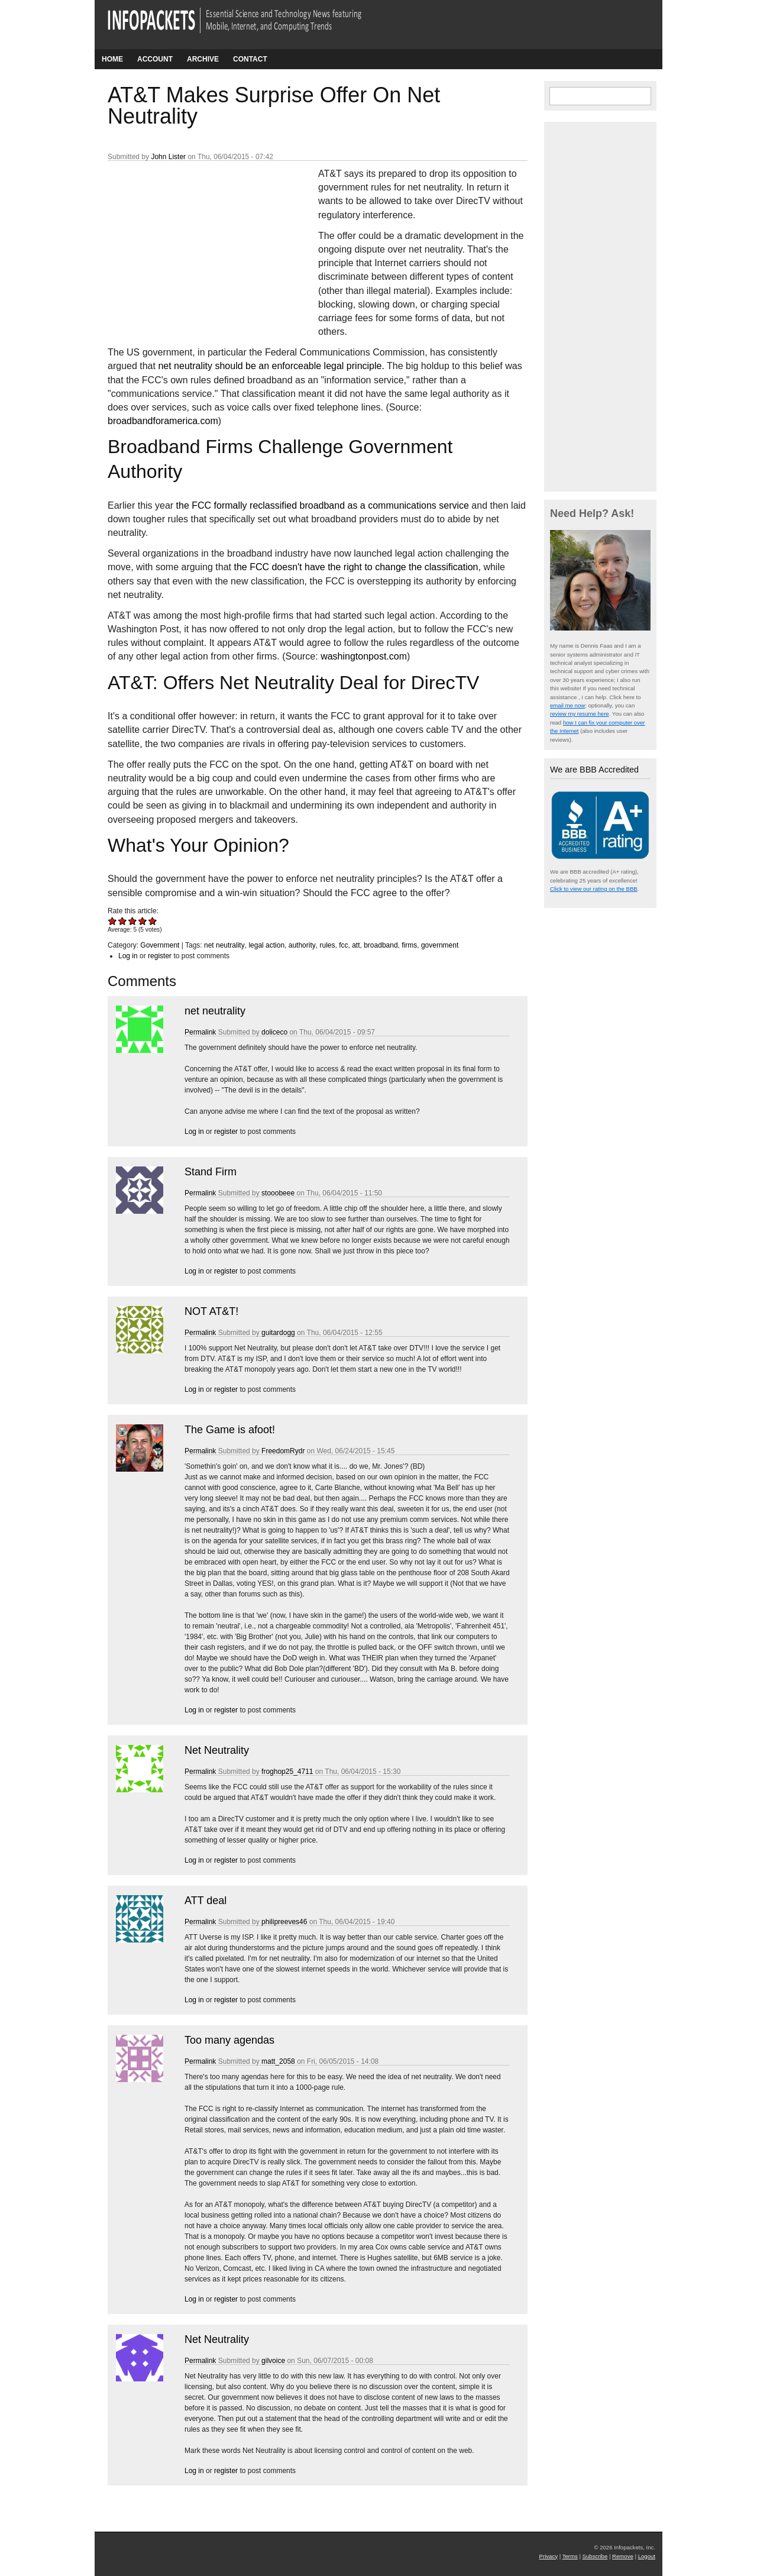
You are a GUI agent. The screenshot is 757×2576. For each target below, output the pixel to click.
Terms (570, 2556)
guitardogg (278, 1333)
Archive (203, 59)
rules (327, 945)
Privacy (548, 2556)
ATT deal (206, 1900)
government (439, 945)
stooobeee (278, 1193)
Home (112, 59)
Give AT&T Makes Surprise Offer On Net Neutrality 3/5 (133, 920)
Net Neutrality (217, 1750)
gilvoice (273, 2361)
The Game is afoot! (230, 1430)
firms (409, 945)
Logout (646, 2556)
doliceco (274, 1032)
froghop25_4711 (287, 1771)
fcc (343, 945)
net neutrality (224, 945)
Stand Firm (211, 1172)
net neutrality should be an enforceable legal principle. (271, 366)
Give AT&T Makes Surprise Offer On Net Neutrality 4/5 (143, 920)
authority (302, 945)
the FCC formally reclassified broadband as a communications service (322, 505)
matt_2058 (278, 2061)
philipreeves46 (284, 1922)
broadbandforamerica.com (163, 421)
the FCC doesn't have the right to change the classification (356, 567)
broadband (380, 945)
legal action (266, 945)
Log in (128, 956)
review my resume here (579, 713)
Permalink (200, 1032)
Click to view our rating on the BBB (594, 888)
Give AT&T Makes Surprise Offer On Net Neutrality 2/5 (123, 920)
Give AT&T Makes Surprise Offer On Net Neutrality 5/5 (153, 920)
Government (159, 945)
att (356, 945)
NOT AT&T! (211, 1311)
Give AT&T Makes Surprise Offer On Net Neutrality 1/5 (113, 920)
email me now (567, 705)
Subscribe (595, 2556)
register (160, 956)
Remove (622, 2556)
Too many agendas (229, 2040)
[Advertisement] (196, 245)
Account (155, 59)
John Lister (168, 157)
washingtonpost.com (364, 656)
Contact (250, 59)
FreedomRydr (283, 1451)
